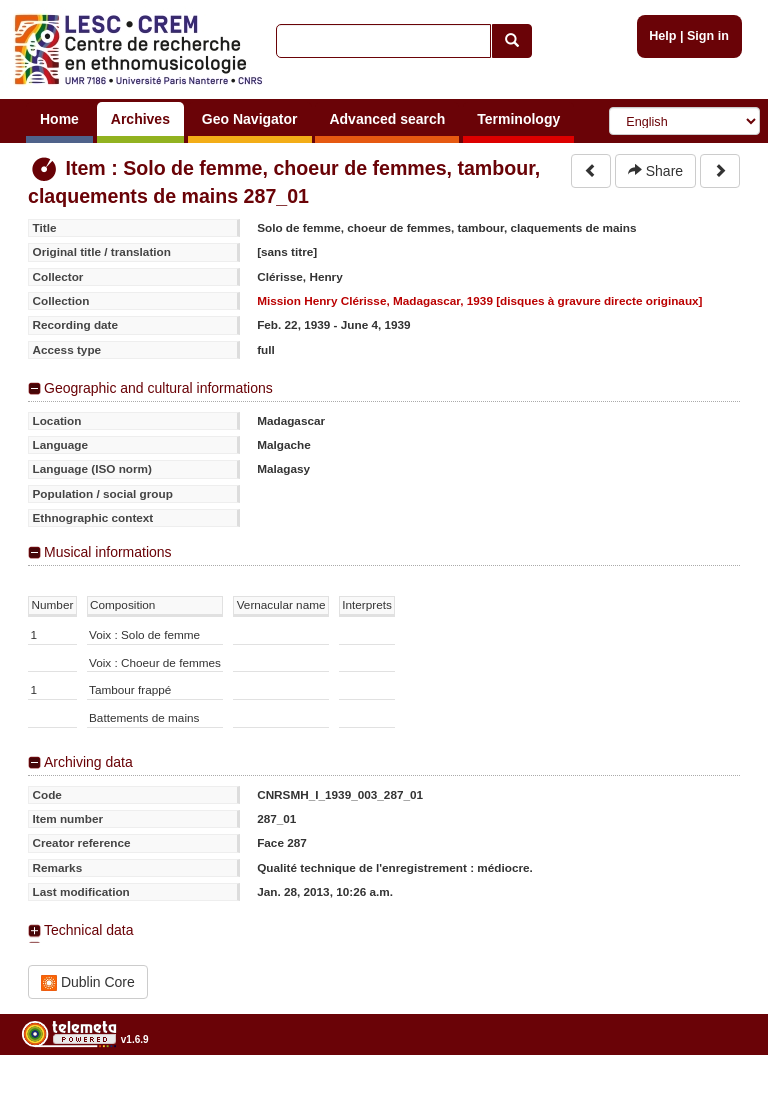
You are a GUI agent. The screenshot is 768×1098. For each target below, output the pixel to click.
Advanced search (387, 119)
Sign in (708, 36)
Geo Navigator (250, 119)
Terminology (518, 119)
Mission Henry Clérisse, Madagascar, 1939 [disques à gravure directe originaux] (479, 300)
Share (655, 171)
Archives (140, 119)
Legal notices (718, 1090)
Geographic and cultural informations (158, 388)
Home (59, 119)
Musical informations (108, 552)
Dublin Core (88, 982)
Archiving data (88, 762)
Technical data (89, 930)
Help (662, 36)
